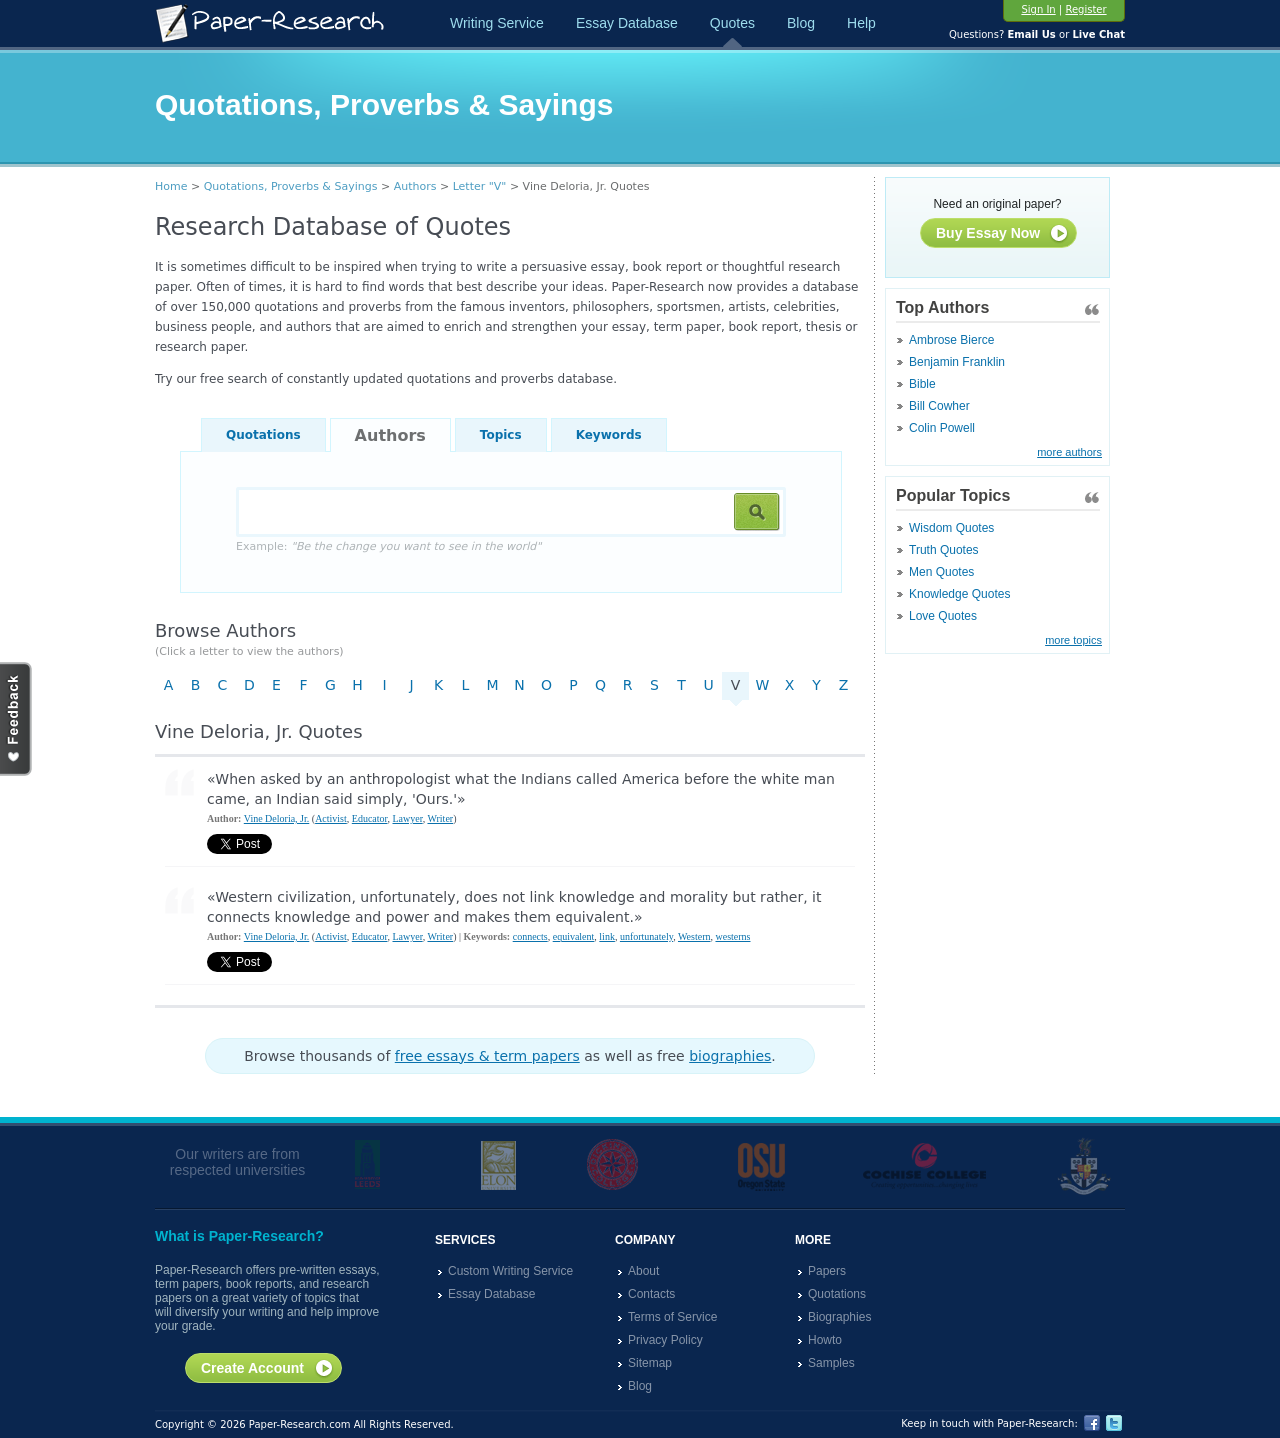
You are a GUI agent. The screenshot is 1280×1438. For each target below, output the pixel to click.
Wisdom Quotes (951, 528)
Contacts (651, 1294)
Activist (331, 818)
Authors (415, 186)
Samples (831, 1363)
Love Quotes (943, 616)
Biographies (839, 1317)
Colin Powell (942, 428)
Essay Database (627, 23)
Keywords (609, 435)
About (643, 1271)
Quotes (732, 23)
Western (694, 936)
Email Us (1031, 34)
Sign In (1038, 9)
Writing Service (497, 23)
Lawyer (408, 818)
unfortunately (646, 936)
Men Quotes (941, 572)
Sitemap (650, 1363)
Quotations (263, 435)
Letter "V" (480, 186)
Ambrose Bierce (951, 340)
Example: (388, 546)
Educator (370, 818)
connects (530, 936)
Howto (825, 1340)
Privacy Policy (665, 1340)
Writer (440, 818)
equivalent (574, 936)
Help (861, 23)
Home (171, 186)
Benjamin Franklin (957, 362)
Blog (801, 23)
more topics (1073, 640)
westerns (732, 936)
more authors (1069, 452)
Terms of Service (672, 1317)
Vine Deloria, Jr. (277, 818)
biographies (730, 1056)
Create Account (267, 1369)
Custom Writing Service (510, 1271)
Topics (501, 435)
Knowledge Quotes (959, 594)
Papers (827, 1271)
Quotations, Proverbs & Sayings (291, 186)
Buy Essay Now (1002, 234)
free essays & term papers (487, 1056)
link (607, 936)
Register (1085, 9)
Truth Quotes (944, 550)
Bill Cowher (939, 406)
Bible (922, 384)
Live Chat (1098, 34)
